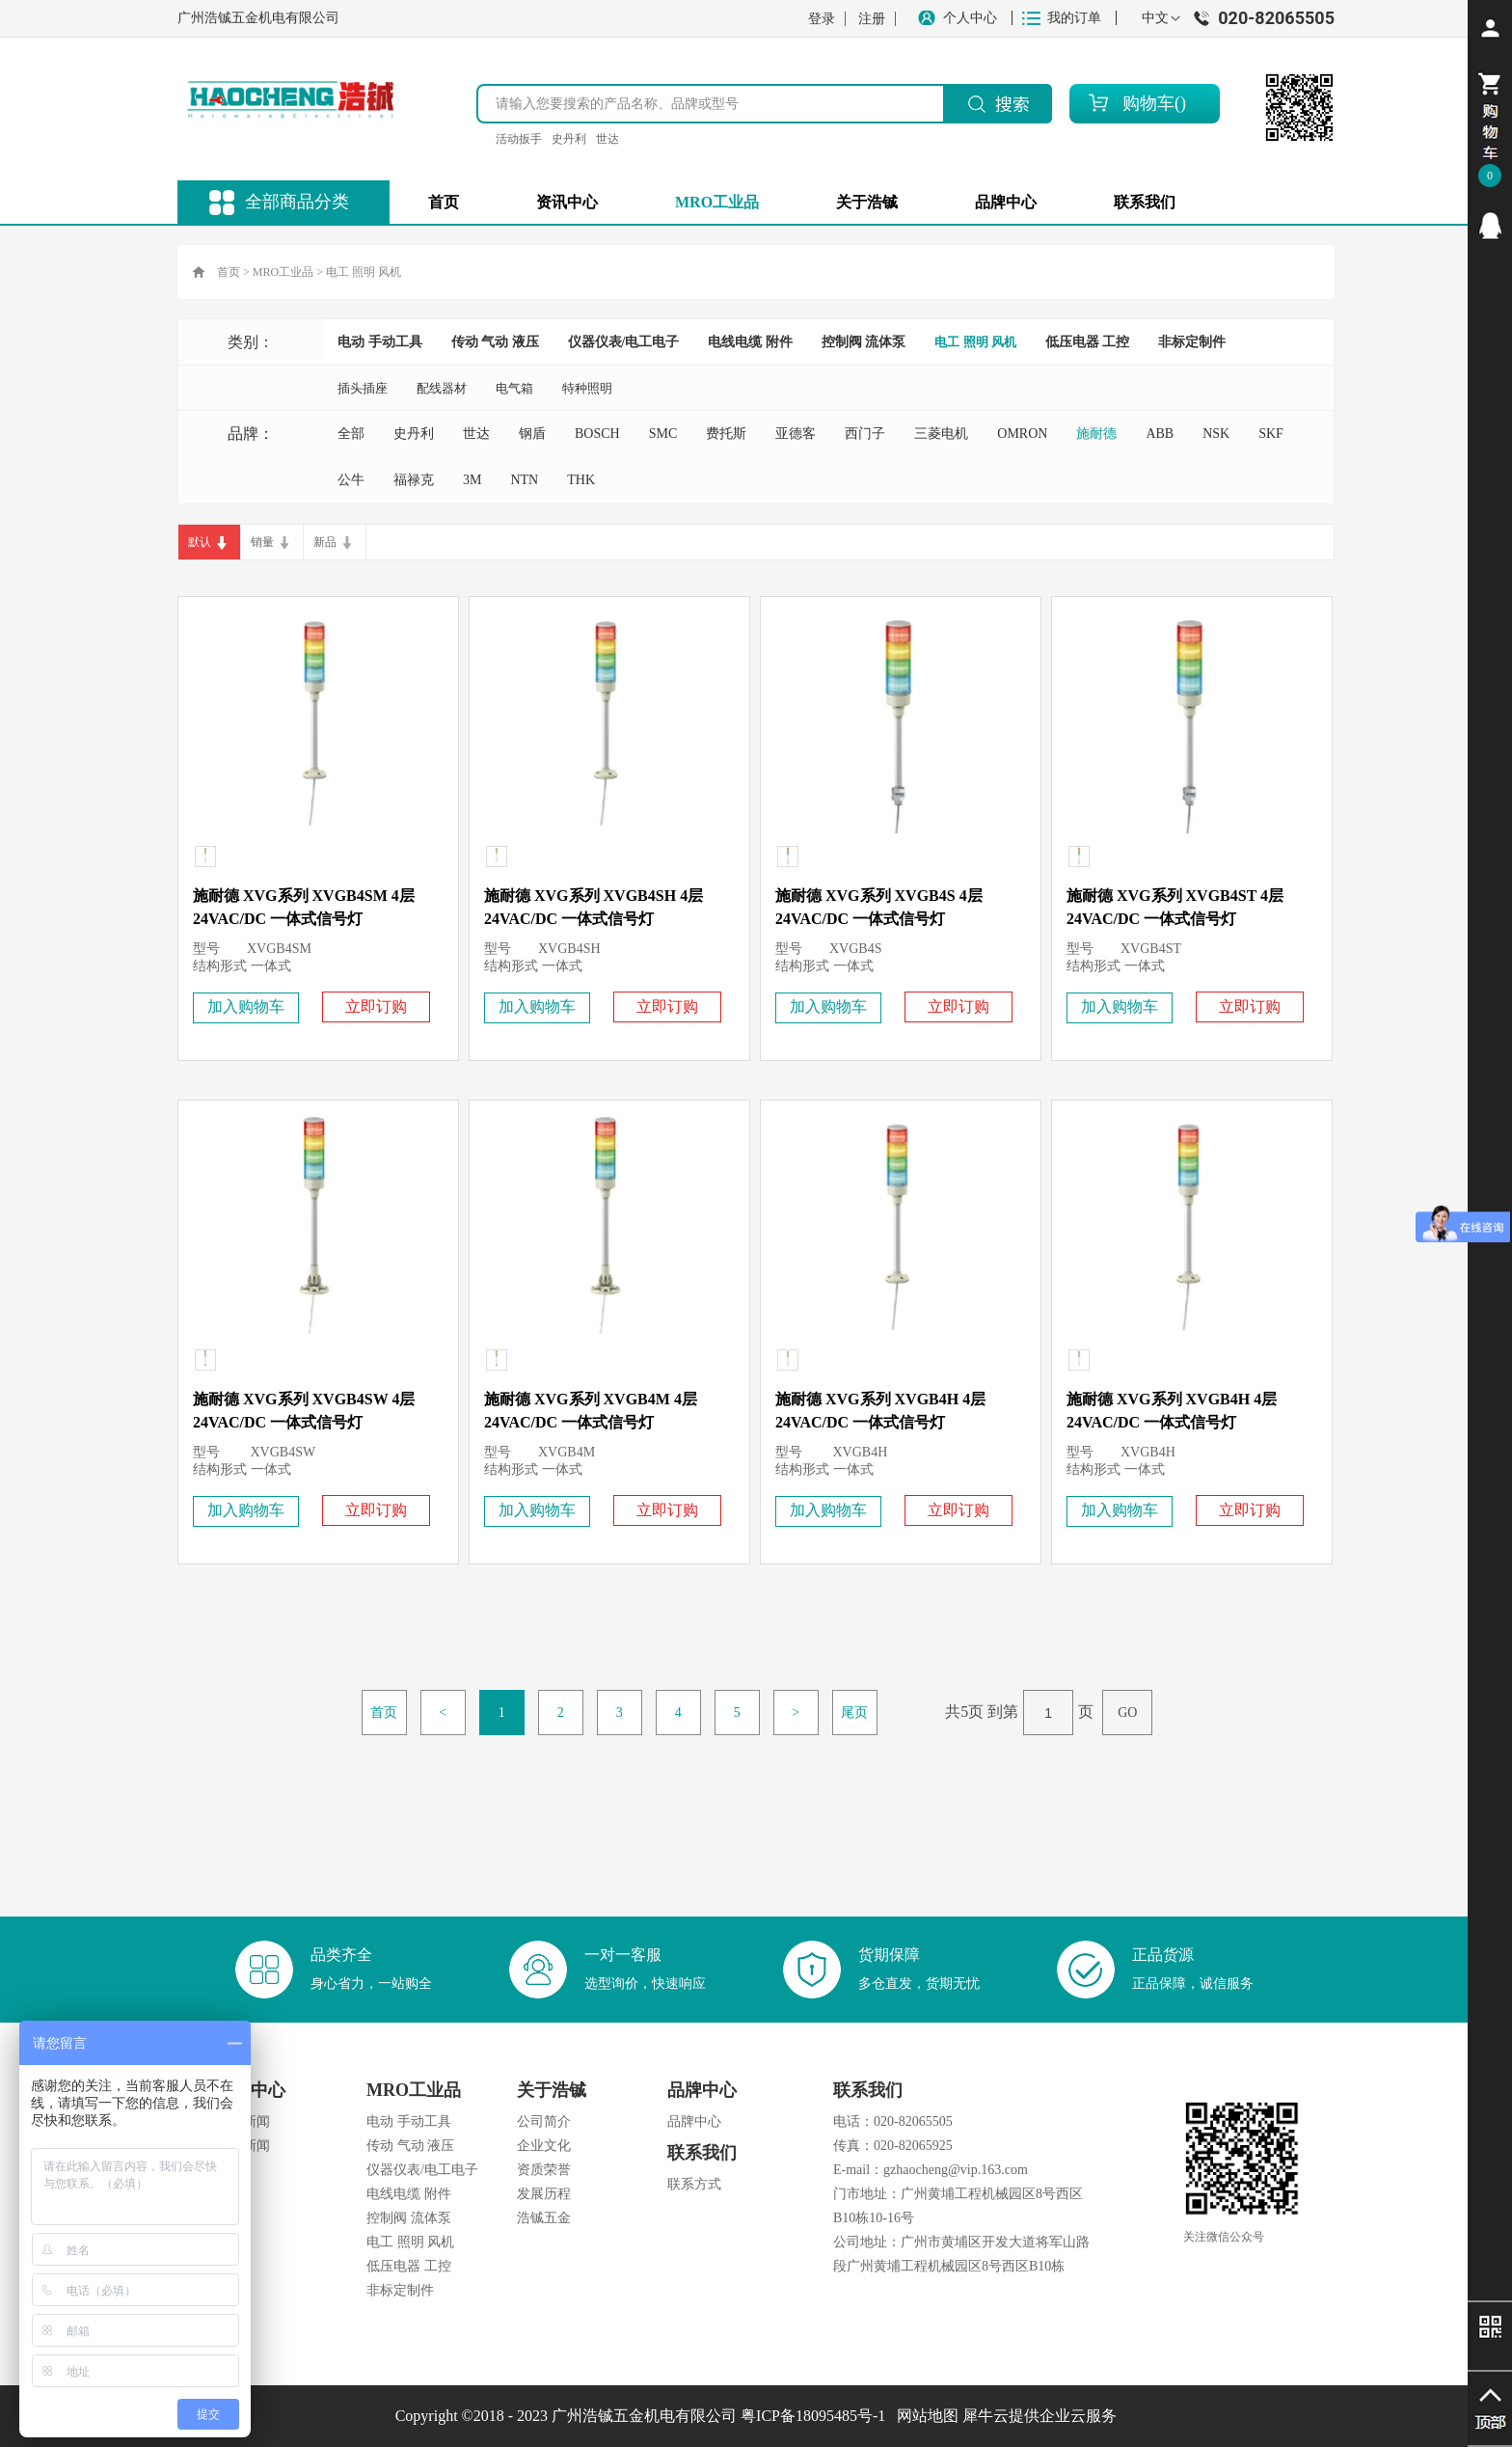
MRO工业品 (283, 272)
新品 (325, 542)
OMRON (1022, 433)
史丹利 (569, 139)
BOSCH (597, 433)
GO (1127, 1712)
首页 (443, 202)
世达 (607, 139)
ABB (1160, 433)
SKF (1270, 433)
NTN (524, 480)
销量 (262, 542)
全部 (351, 433)
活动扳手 (519, 139)
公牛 (351, 480)
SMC (663, 433)
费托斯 (726, 433)
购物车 (1148, 103)
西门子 (865, 433)
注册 (871, 19)
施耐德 (1096, 433)
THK (581, 480)
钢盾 (532, 433)
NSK (1215, 433)
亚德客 (795, 433)
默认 (199, 542)
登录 (821, 19)
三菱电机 (941, 433)
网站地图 (923, 2415)
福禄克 (413, 480)
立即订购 (376, 1006)
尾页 (854, 1712)
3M (472, 480)
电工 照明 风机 (363, 272)
